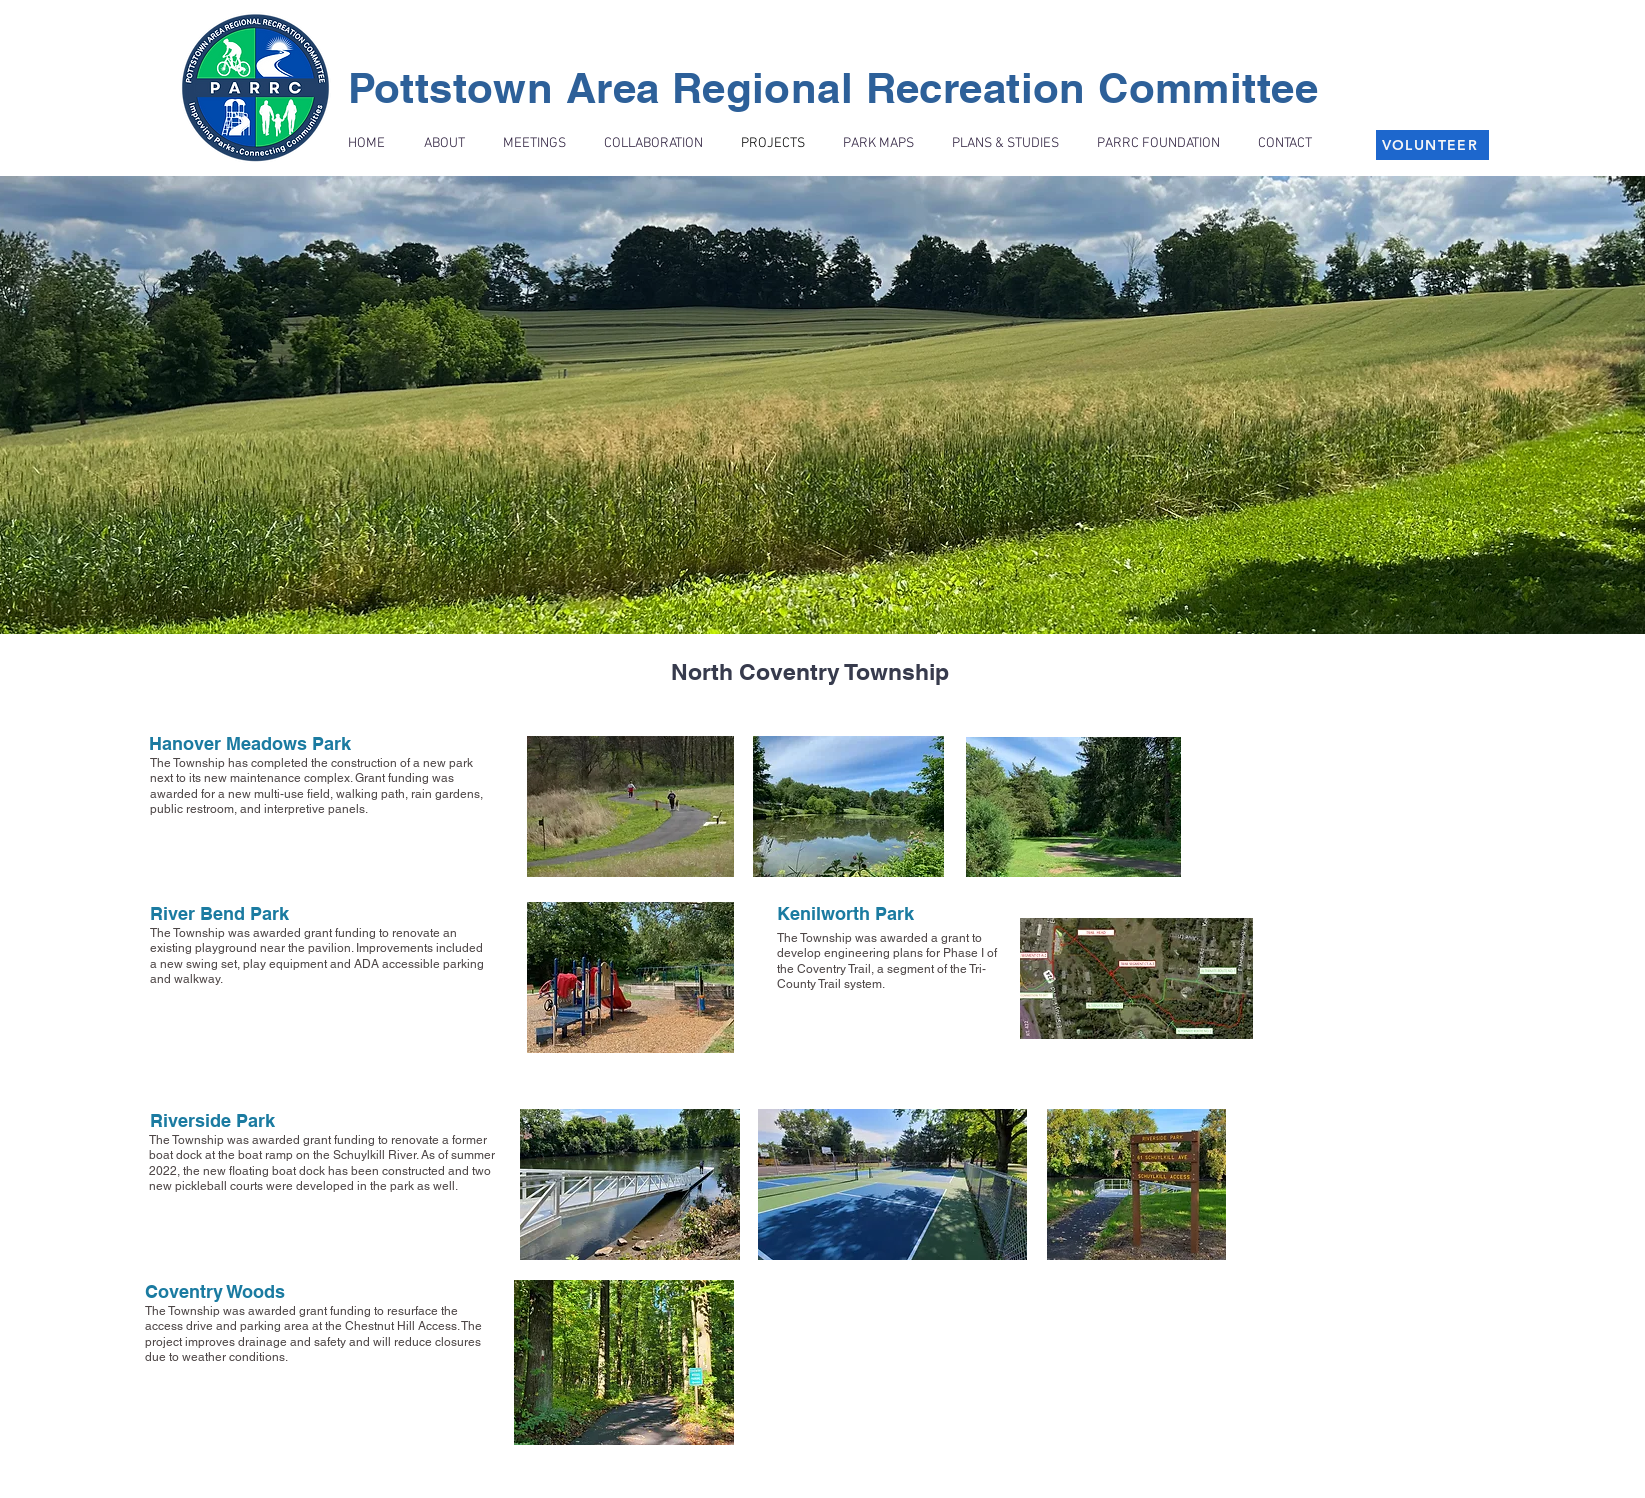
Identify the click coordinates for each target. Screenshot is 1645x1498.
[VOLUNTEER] (1432, 145)
